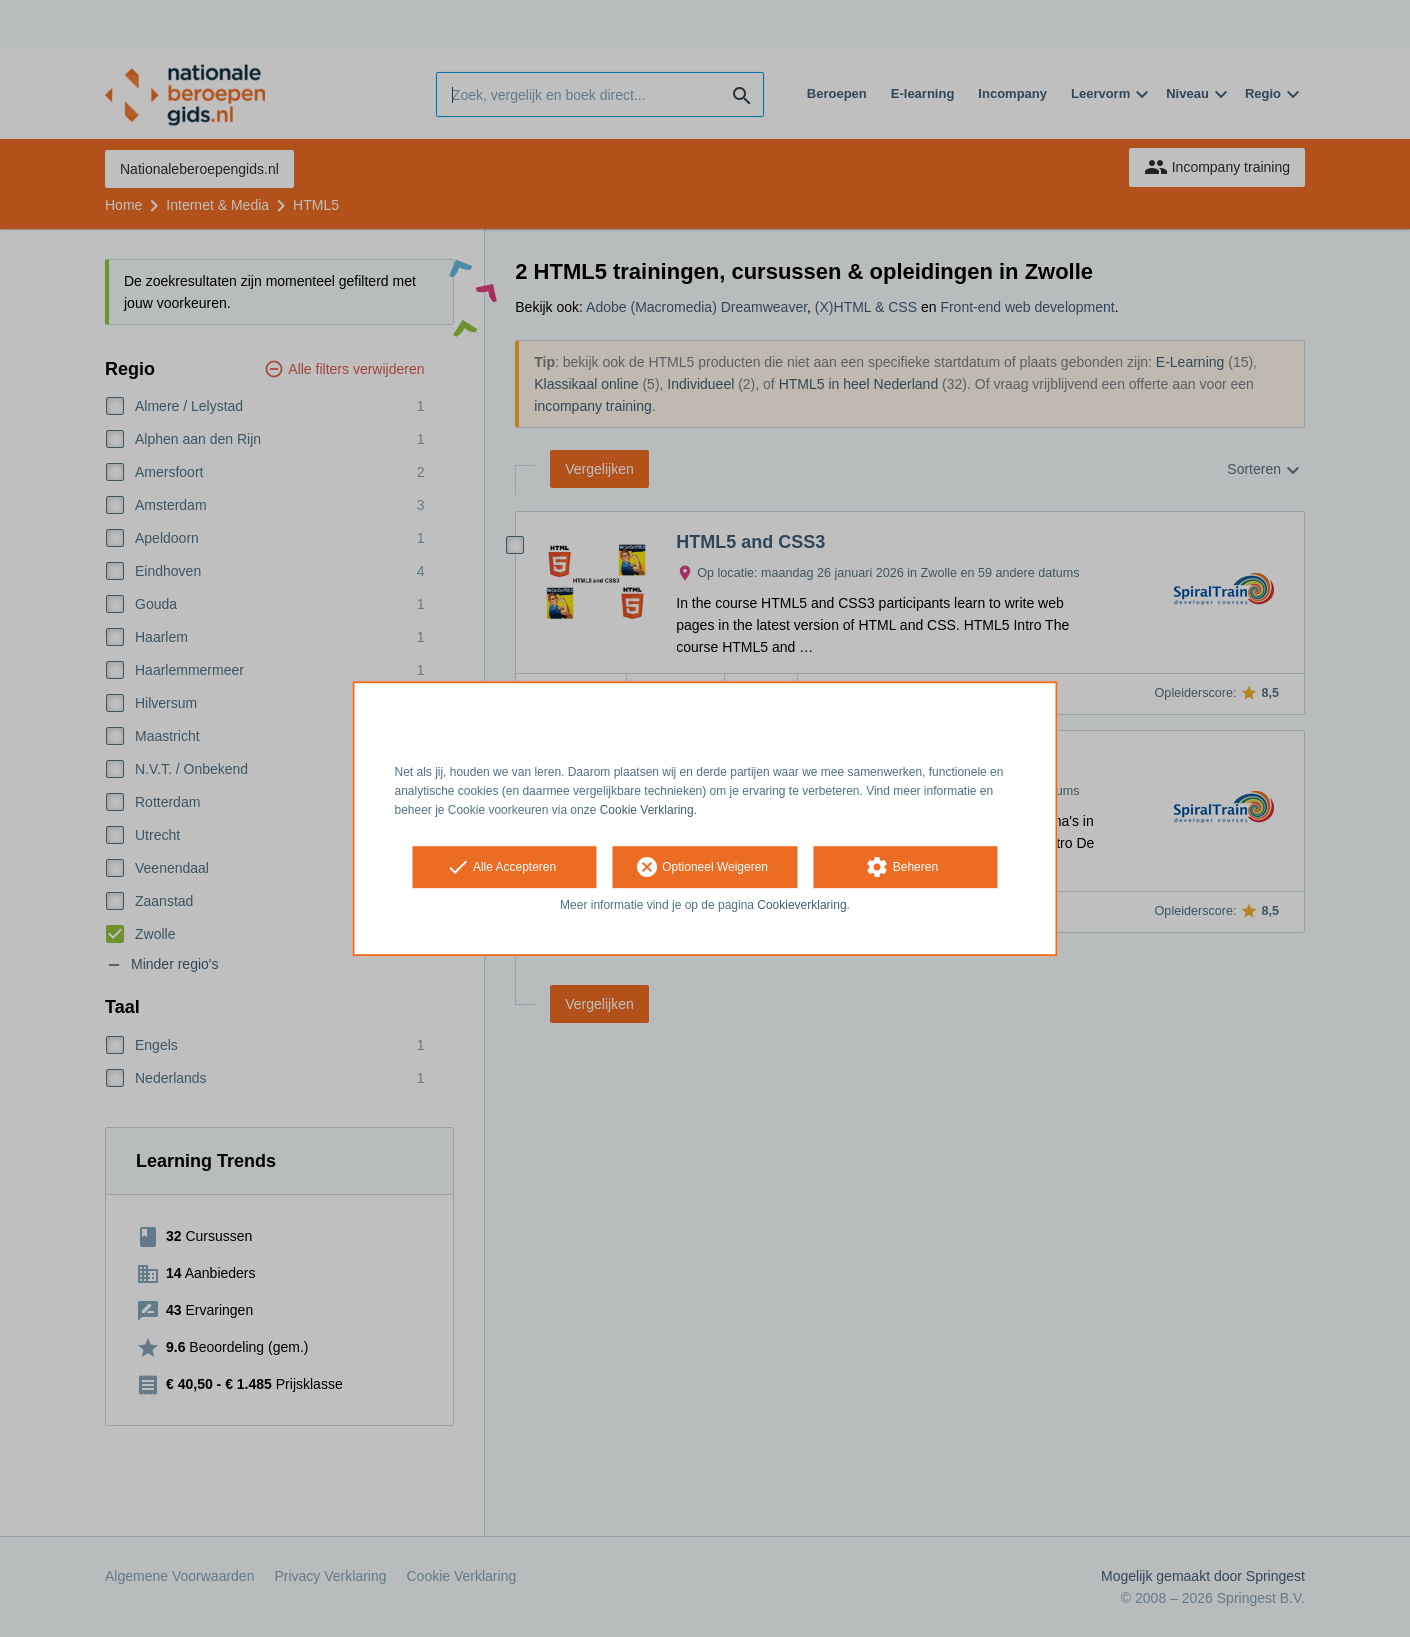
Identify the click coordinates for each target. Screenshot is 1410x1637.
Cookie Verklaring (647, 810)
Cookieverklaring (801, 906)
